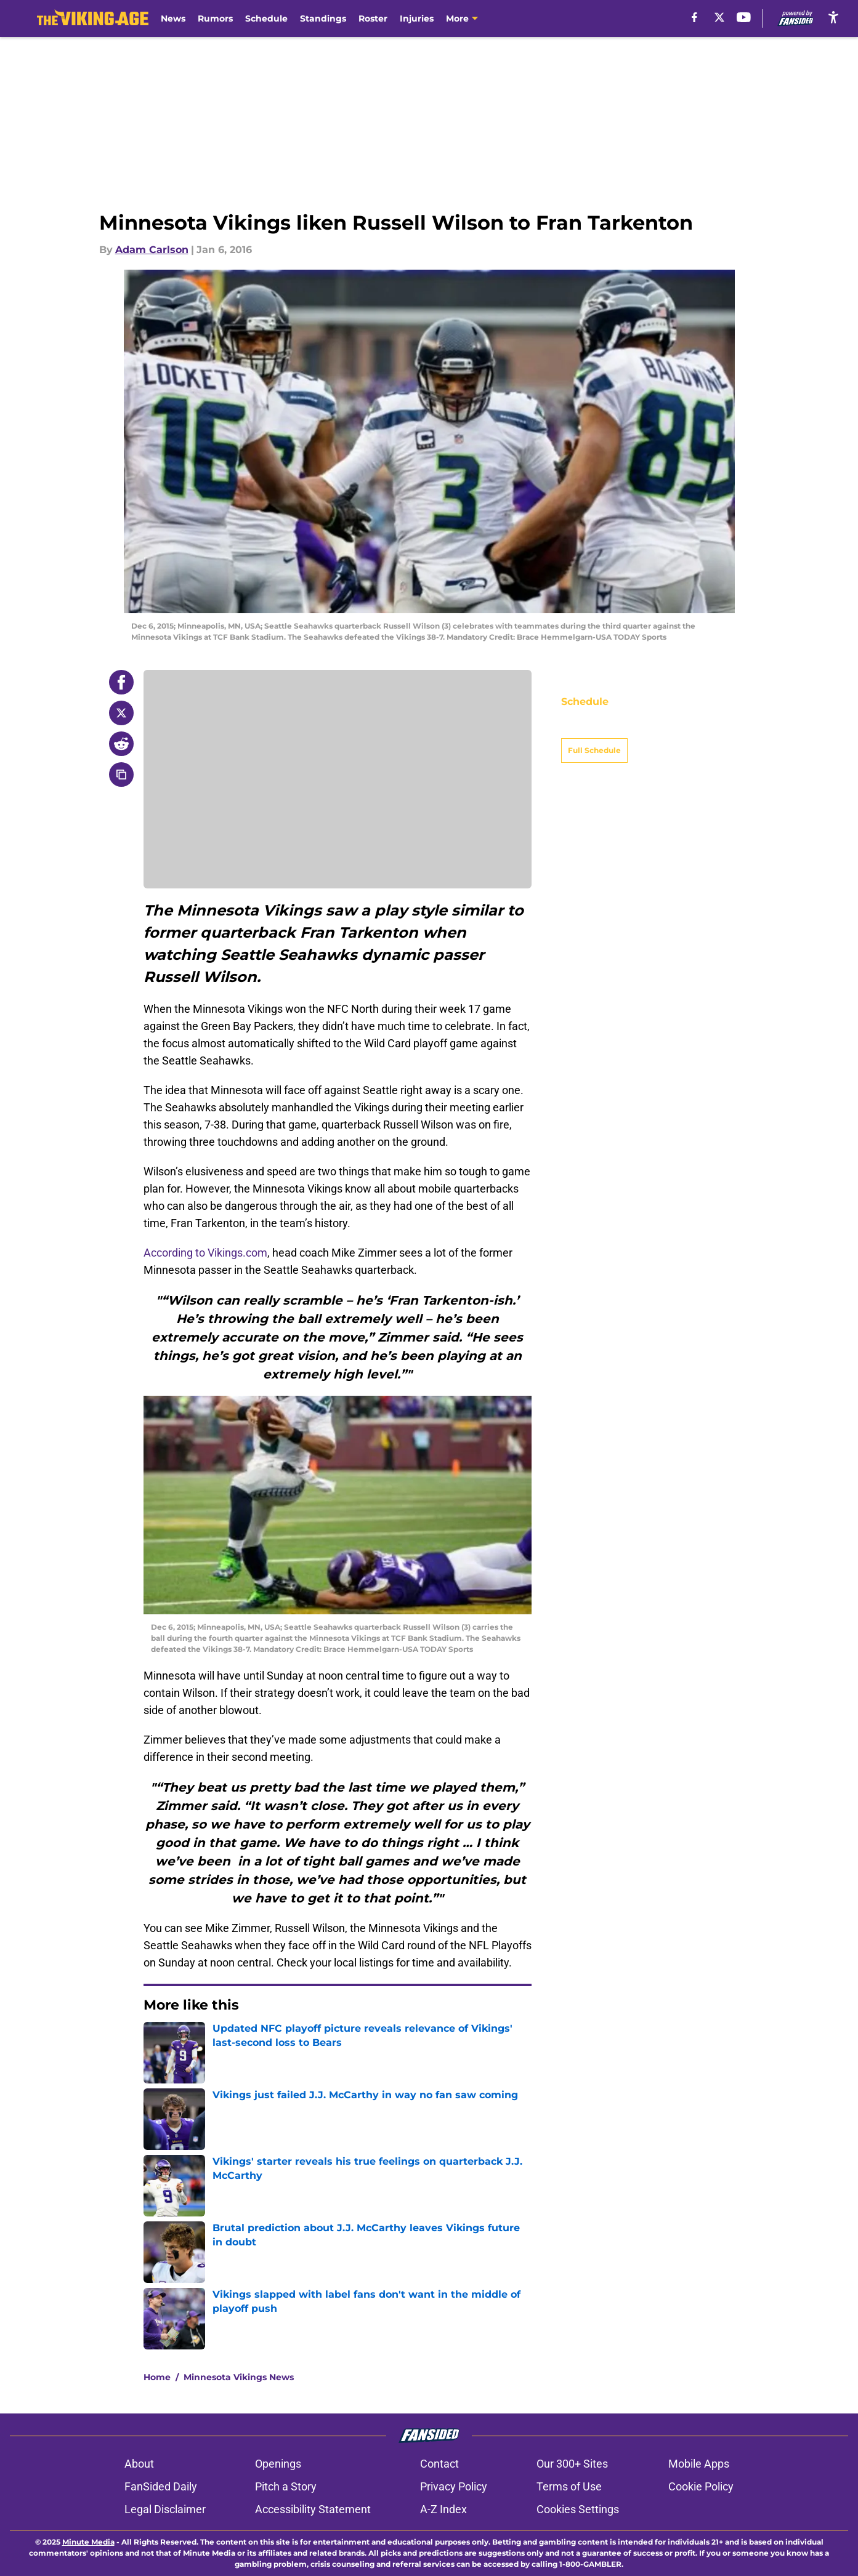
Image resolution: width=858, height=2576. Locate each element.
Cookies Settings (577, 2509)
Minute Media (88, 2541)
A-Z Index (443, 2509)
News (173, 18)
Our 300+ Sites (572, 2463)
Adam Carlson (151, 250)
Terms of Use (569, 2486)
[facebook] (694, 17)
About (139, 2463)
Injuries (417, 18)
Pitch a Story (286, 2486)
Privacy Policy (453, 2486)
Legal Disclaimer (165, 2509)
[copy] (121, 774)
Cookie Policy (701, 2486)
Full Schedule (594, 728)
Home (157, 2377)
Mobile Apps (698, 2463)
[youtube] (744, 17)
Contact (439, 2463)
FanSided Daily (160, 2486)
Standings (323, 18)
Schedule (266, 18)
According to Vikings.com (205, 1252)
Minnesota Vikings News (239, 2377)
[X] (719, 17)
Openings (278, 2463)
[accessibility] (833, 16)
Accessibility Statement (313, 2509)
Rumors (215, 18)
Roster (372, 18)
